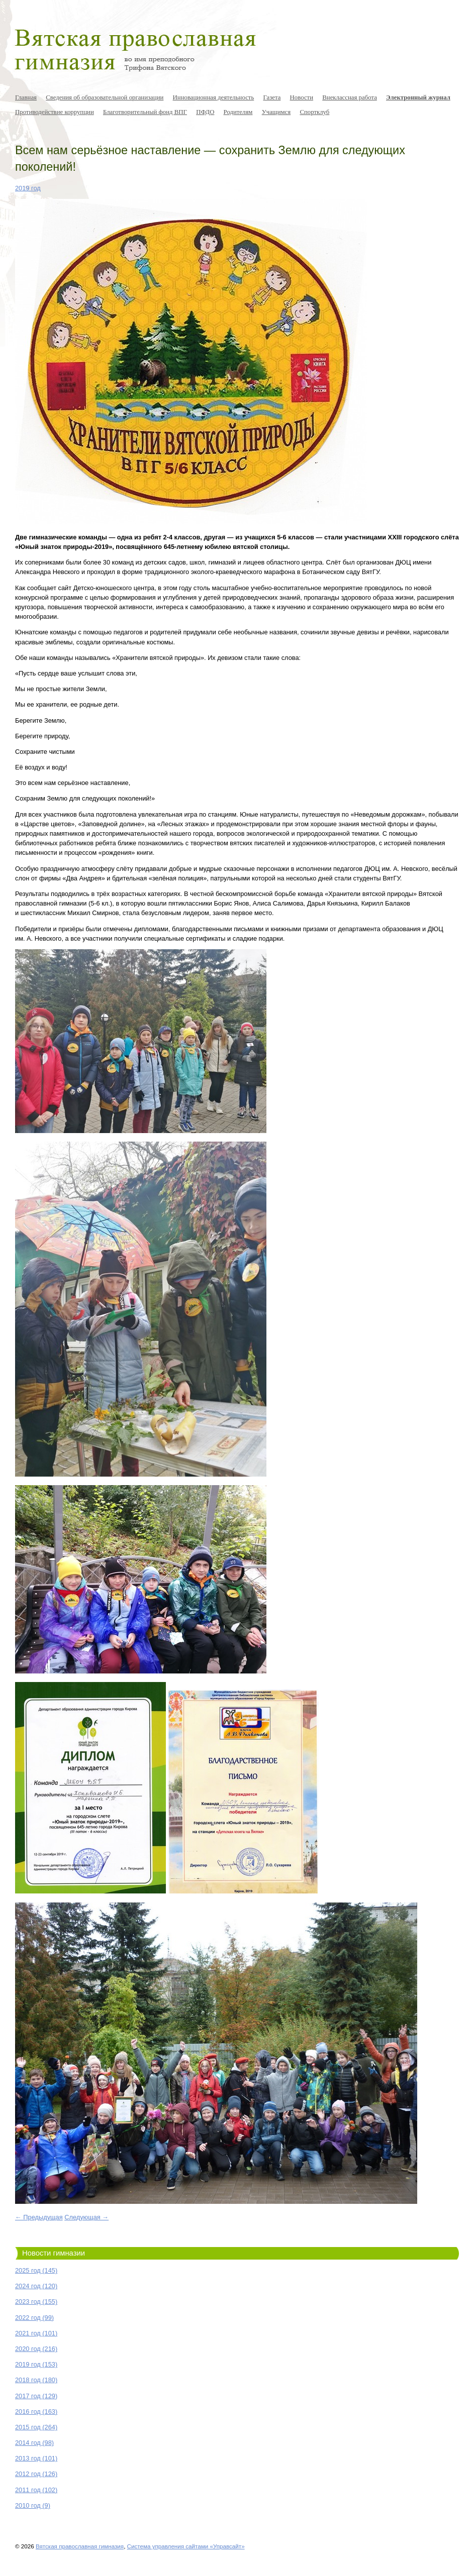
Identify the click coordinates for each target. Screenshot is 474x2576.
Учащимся (276, 112)
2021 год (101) (36, 2333)
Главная (26, 97)
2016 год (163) (36, 2411)
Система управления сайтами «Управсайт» (186, 2546)
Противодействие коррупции (54, 112)
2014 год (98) (34, 2442)
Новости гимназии (53, 2253)
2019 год (28, 188)
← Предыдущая (39, 2217)
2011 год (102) (36, 2490)
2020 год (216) (36, 2349)
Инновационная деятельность (213, 97)
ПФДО (205, 112)
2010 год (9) (32, 2505)
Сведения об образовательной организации (104, 97)
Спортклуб (314, 112)
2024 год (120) (36, 2286)
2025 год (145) (36, 2270)
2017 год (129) (36, 2396)
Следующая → (86, 2217)
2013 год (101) (36, 2458)
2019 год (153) (36, 2364)
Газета (271, 97)
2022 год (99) (34, 2317)
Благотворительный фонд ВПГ (145, 112)
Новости (301, 97)
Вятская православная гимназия (80, 2546)
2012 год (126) (36, 2474)
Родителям (238, 112)
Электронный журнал (418, 97)
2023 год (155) (36, 2301)
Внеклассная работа (349, 97)
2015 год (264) (36, 2427)
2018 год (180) (36, 2380)
